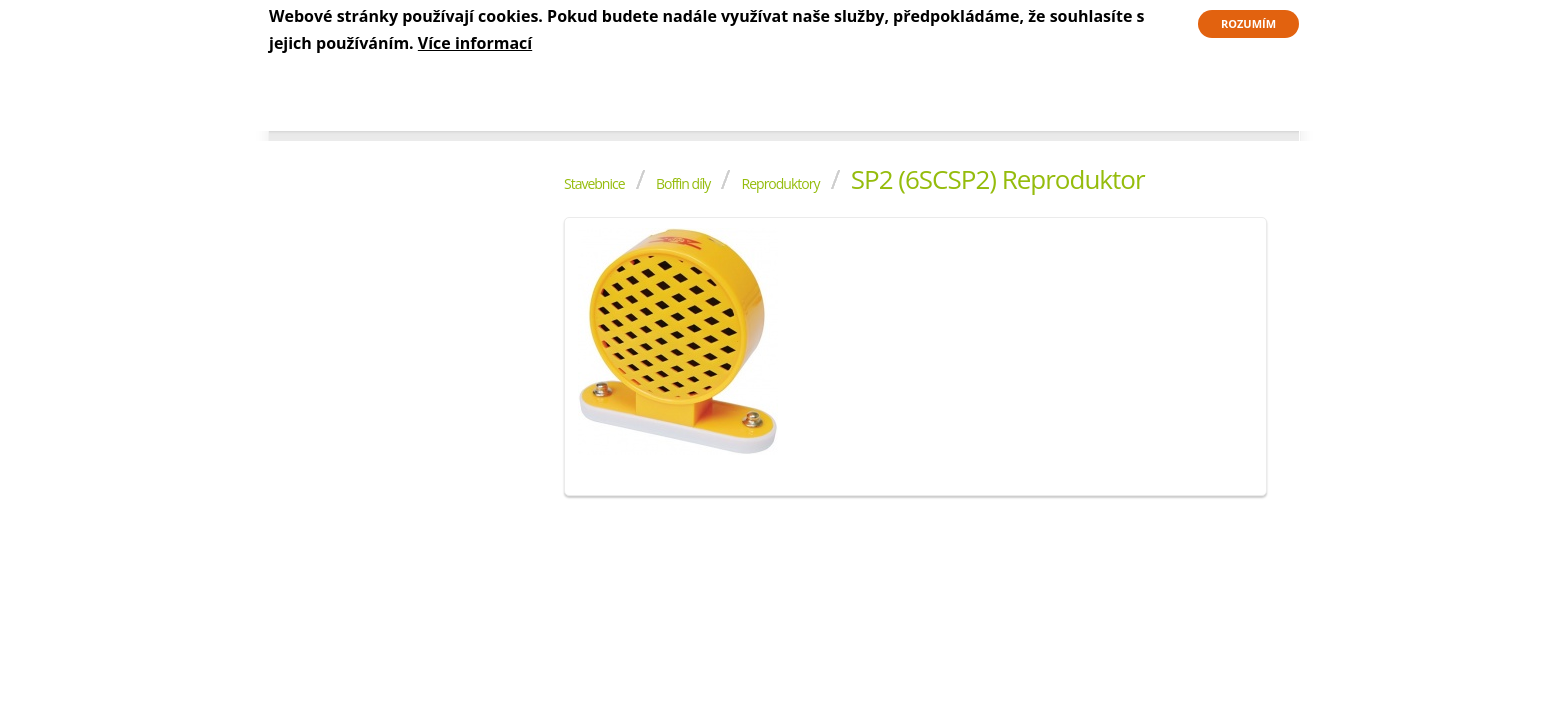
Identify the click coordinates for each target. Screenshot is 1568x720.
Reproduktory (781, 183)
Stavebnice (594, 183)
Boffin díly (683, 183)
